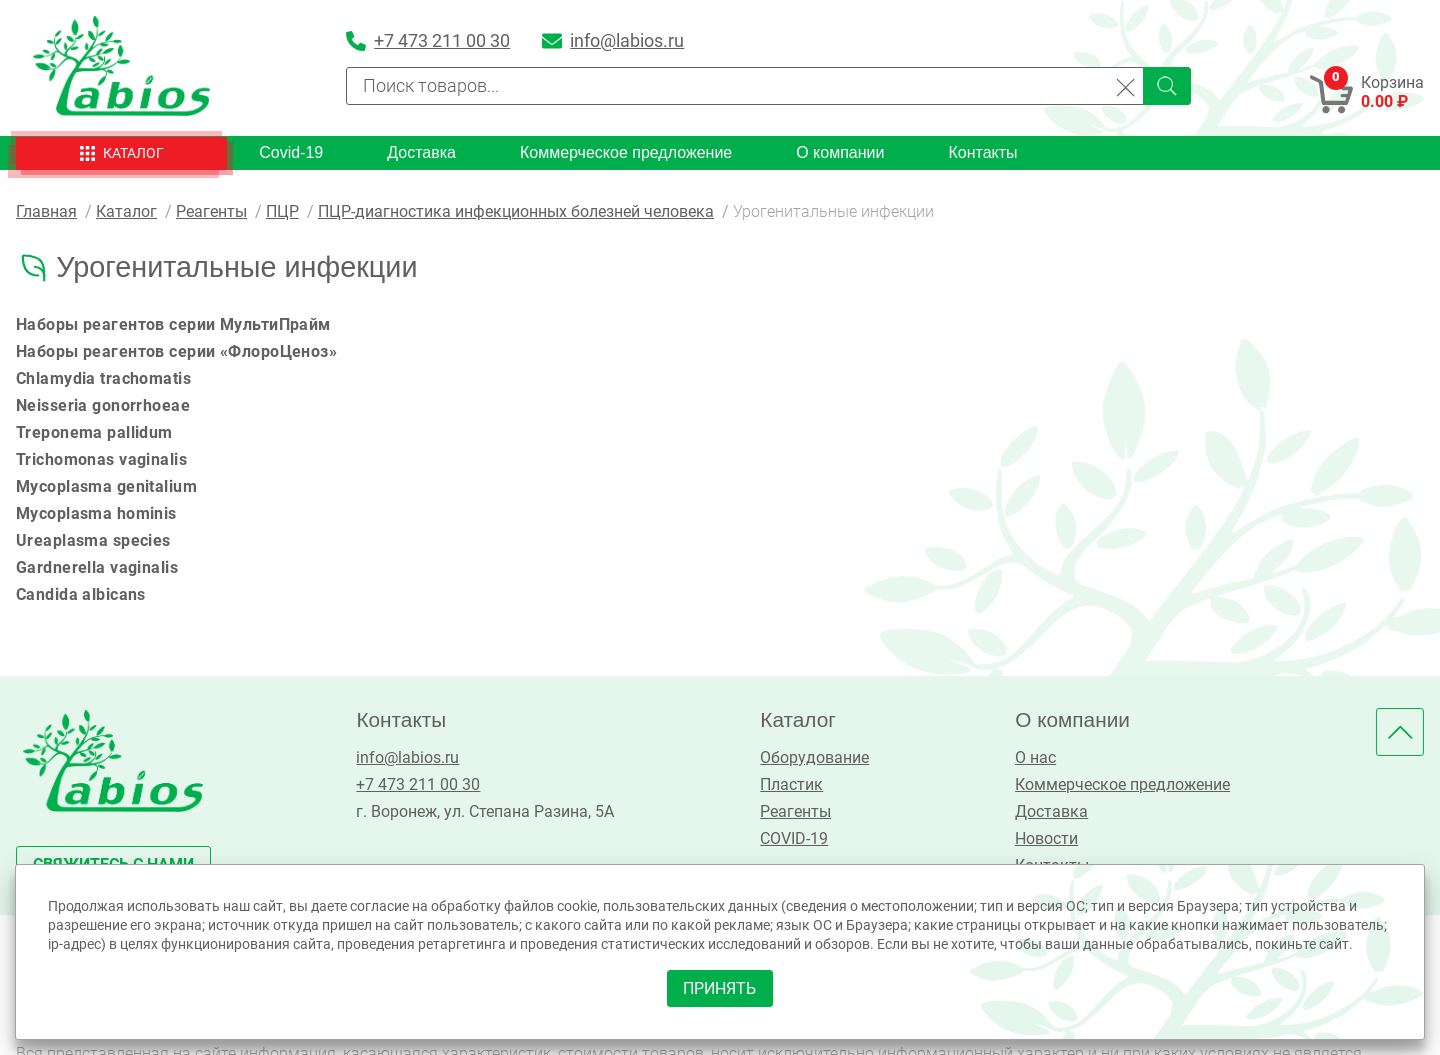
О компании (840, 152)
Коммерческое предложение (626, 152)
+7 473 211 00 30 (418, 784)
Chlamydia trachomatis (104, 378)
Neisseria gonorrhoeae (104, 405)
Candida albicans (81, 594)
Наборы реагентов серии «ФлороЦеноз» (178, 351)
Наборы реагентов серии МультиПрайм (174, 324)
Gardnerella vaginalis (98, 567)
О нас (1034, 757)
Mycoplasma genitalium (107, 486)
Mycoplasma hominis (97, 513)
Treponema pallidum (95, 432)
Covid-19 (291, 152)
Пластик (791, 784)
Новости (1045, 838)
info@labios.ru (407, 757)
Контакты (982, 152)
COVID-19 (794, 838)
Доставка (421, 152)
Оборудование (814, 757)
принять (720, 987)
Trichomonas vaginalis (102, 459)
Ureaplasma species (94, 540)
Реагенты (795, 811)
